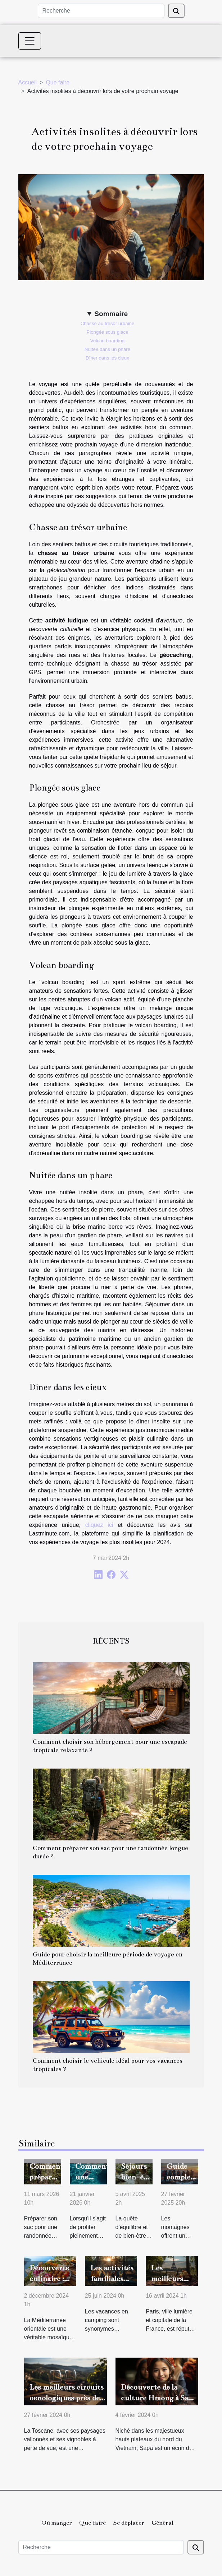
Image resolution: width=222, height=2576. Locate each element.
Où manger (56, 2522)
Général (162, 2522)
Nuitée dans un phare (107, 349)
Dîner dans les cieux (107, 358)
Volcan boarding (107, 340)
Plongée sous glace (107, 332)
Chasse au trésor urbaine (108, 323)
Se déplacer (128, 2522)
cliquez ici (99, 1525)
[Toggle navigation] (29, 41)
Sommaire (111, 314)
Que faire (57, 82)
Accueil (27, 82)
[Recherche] (101, 11)
